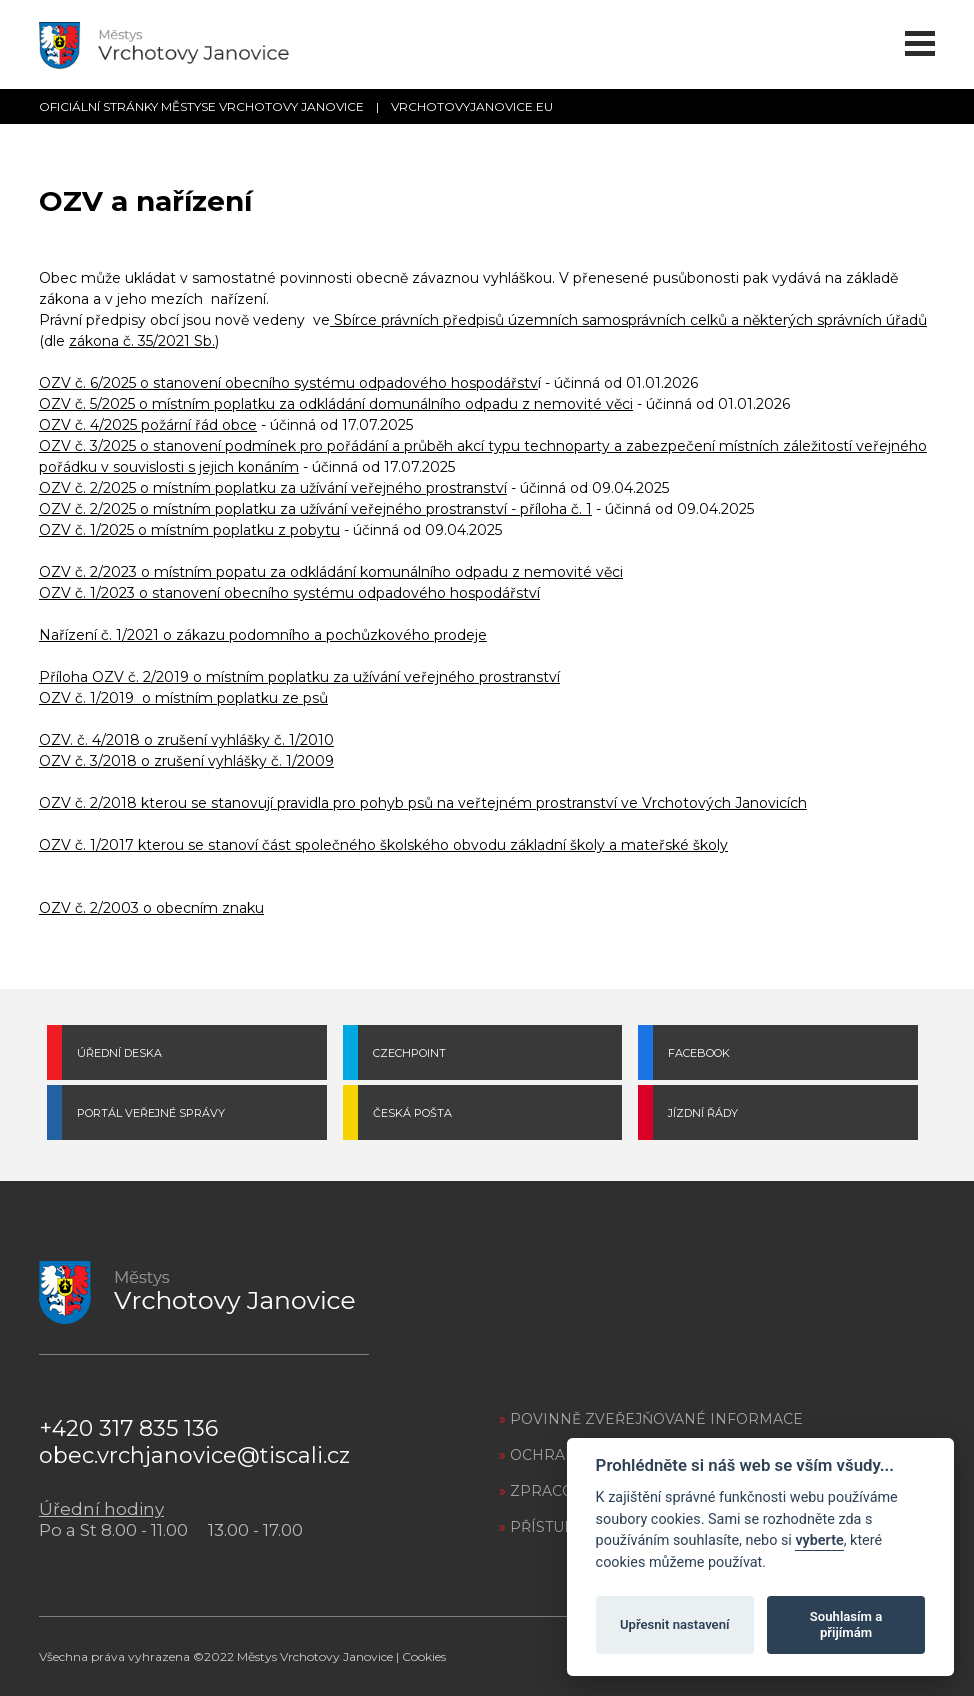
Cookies (424, 1656)
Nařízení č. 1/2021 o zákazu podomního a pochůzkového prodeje (263, 635)
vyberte (819, 1540)
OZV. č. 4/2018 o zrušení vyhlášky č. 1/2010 (186, 740)
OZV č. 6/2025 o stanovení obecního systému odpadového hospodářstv (288, 383)
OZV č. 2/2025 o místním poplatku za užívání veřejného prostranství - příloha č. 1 (315, 509)
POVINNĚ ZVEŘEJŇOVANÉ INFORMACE (651, 1419)
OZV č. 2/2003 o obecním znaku (151, 908)
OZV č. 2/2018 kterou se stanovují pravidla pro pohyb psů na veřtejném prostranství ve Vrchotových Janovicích (423, 803)
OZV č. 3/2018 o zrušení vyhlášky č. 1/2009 (186, 761)
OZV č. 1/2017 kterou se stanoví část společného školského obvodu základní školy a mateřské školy (383, 845)
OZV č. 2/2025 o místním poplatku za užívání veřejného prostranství (273, 488)
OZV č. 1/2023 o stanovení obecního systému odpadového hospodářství (289, 593)
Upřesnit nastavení (675, 1624)
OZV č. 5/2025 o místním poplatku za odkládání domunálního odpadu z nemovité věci (336, 404)
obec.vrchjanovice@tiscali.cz (194, 1455)
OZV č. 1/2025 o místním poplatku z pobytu (189, 530)
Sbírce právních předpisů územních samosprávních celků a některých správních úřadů (628, 320)
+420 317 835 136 (128, 1428)
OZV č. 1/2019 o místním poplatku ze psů (183, 698)
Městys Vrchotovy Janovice (315, 1656)
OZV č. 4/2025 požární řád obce (148, 425)
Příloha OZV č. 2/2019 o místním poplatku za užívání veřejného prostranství (299, 677)
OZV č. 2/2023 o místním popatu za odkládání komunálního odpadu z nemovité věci (331, 572)
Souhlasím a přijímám (846, 1624)
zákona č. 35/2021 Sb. (142, 341)
